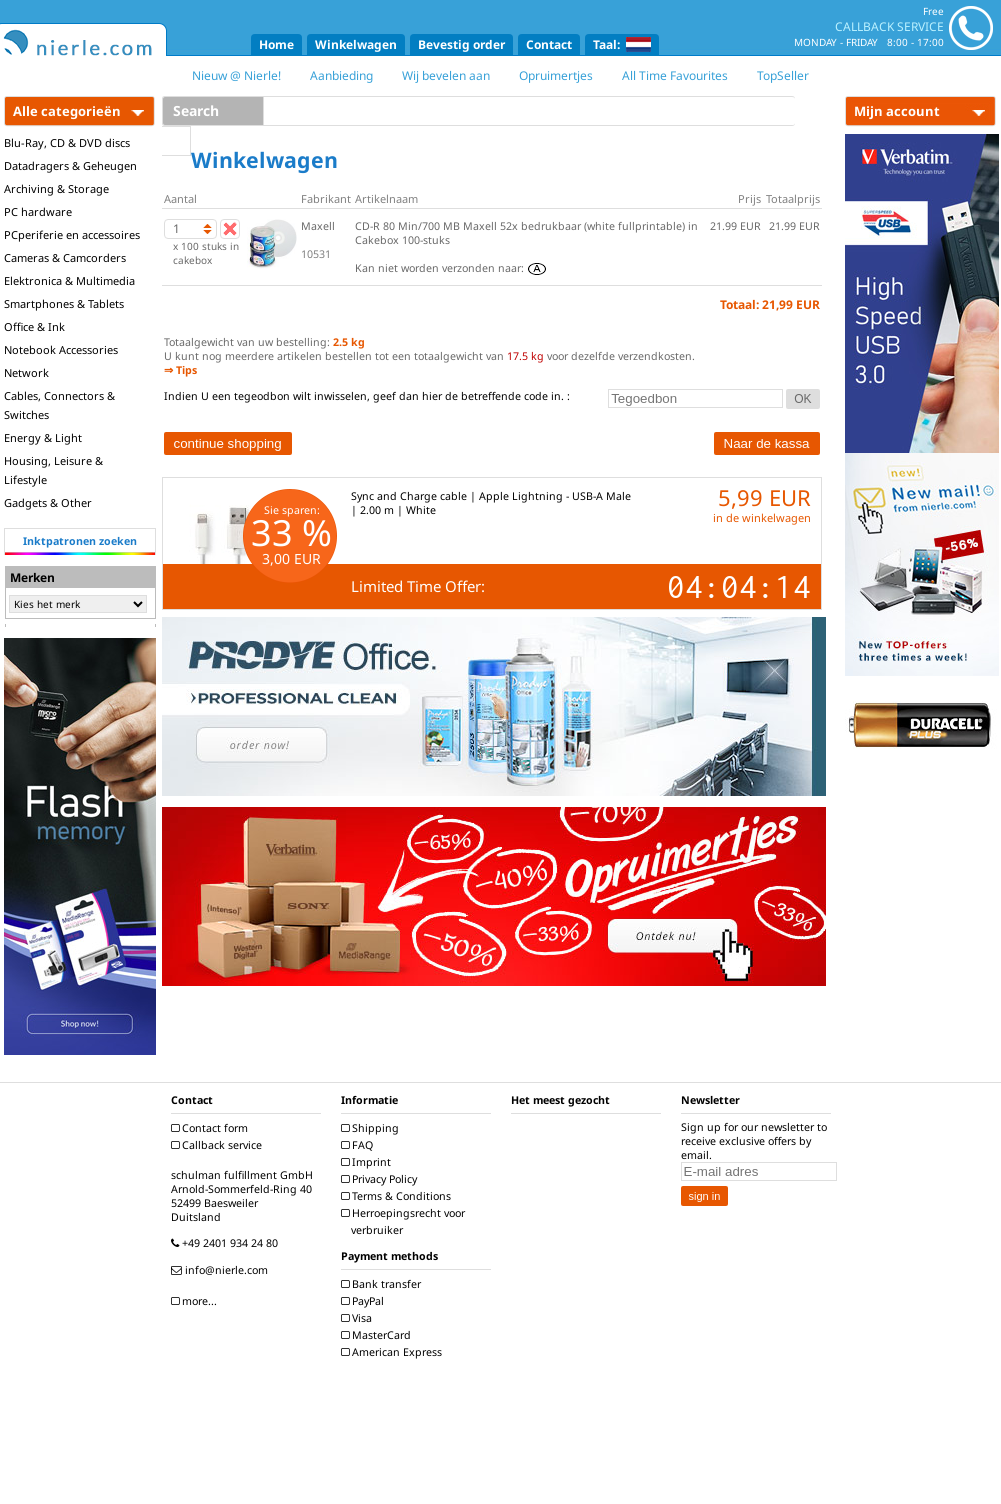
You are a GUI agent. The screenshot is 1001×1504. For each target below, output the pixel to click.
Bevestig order (461, 44)
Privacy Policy (381, 1179)
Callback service (219, 1145)
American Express (394, 1352)
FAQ (359, 1145)
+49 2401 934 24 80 (227, 1243)
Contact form (212, 1128)
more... (196, 1301)
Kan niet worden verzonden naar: (450, 268)
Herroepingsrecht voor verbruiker (405, 1221)
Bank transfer (383, 1284)
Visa (359, 1318)
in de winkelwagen (762, 517)
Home (276, 44)
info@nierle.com (222, 1270)
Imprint (368, 1162)
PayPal (365, 1301)
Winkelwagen (356, 44)
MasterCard (378, 1335)
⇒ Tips (180, 370)
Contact (549, 44)
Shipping (372, 1128)
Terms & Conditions (398, 1196)
